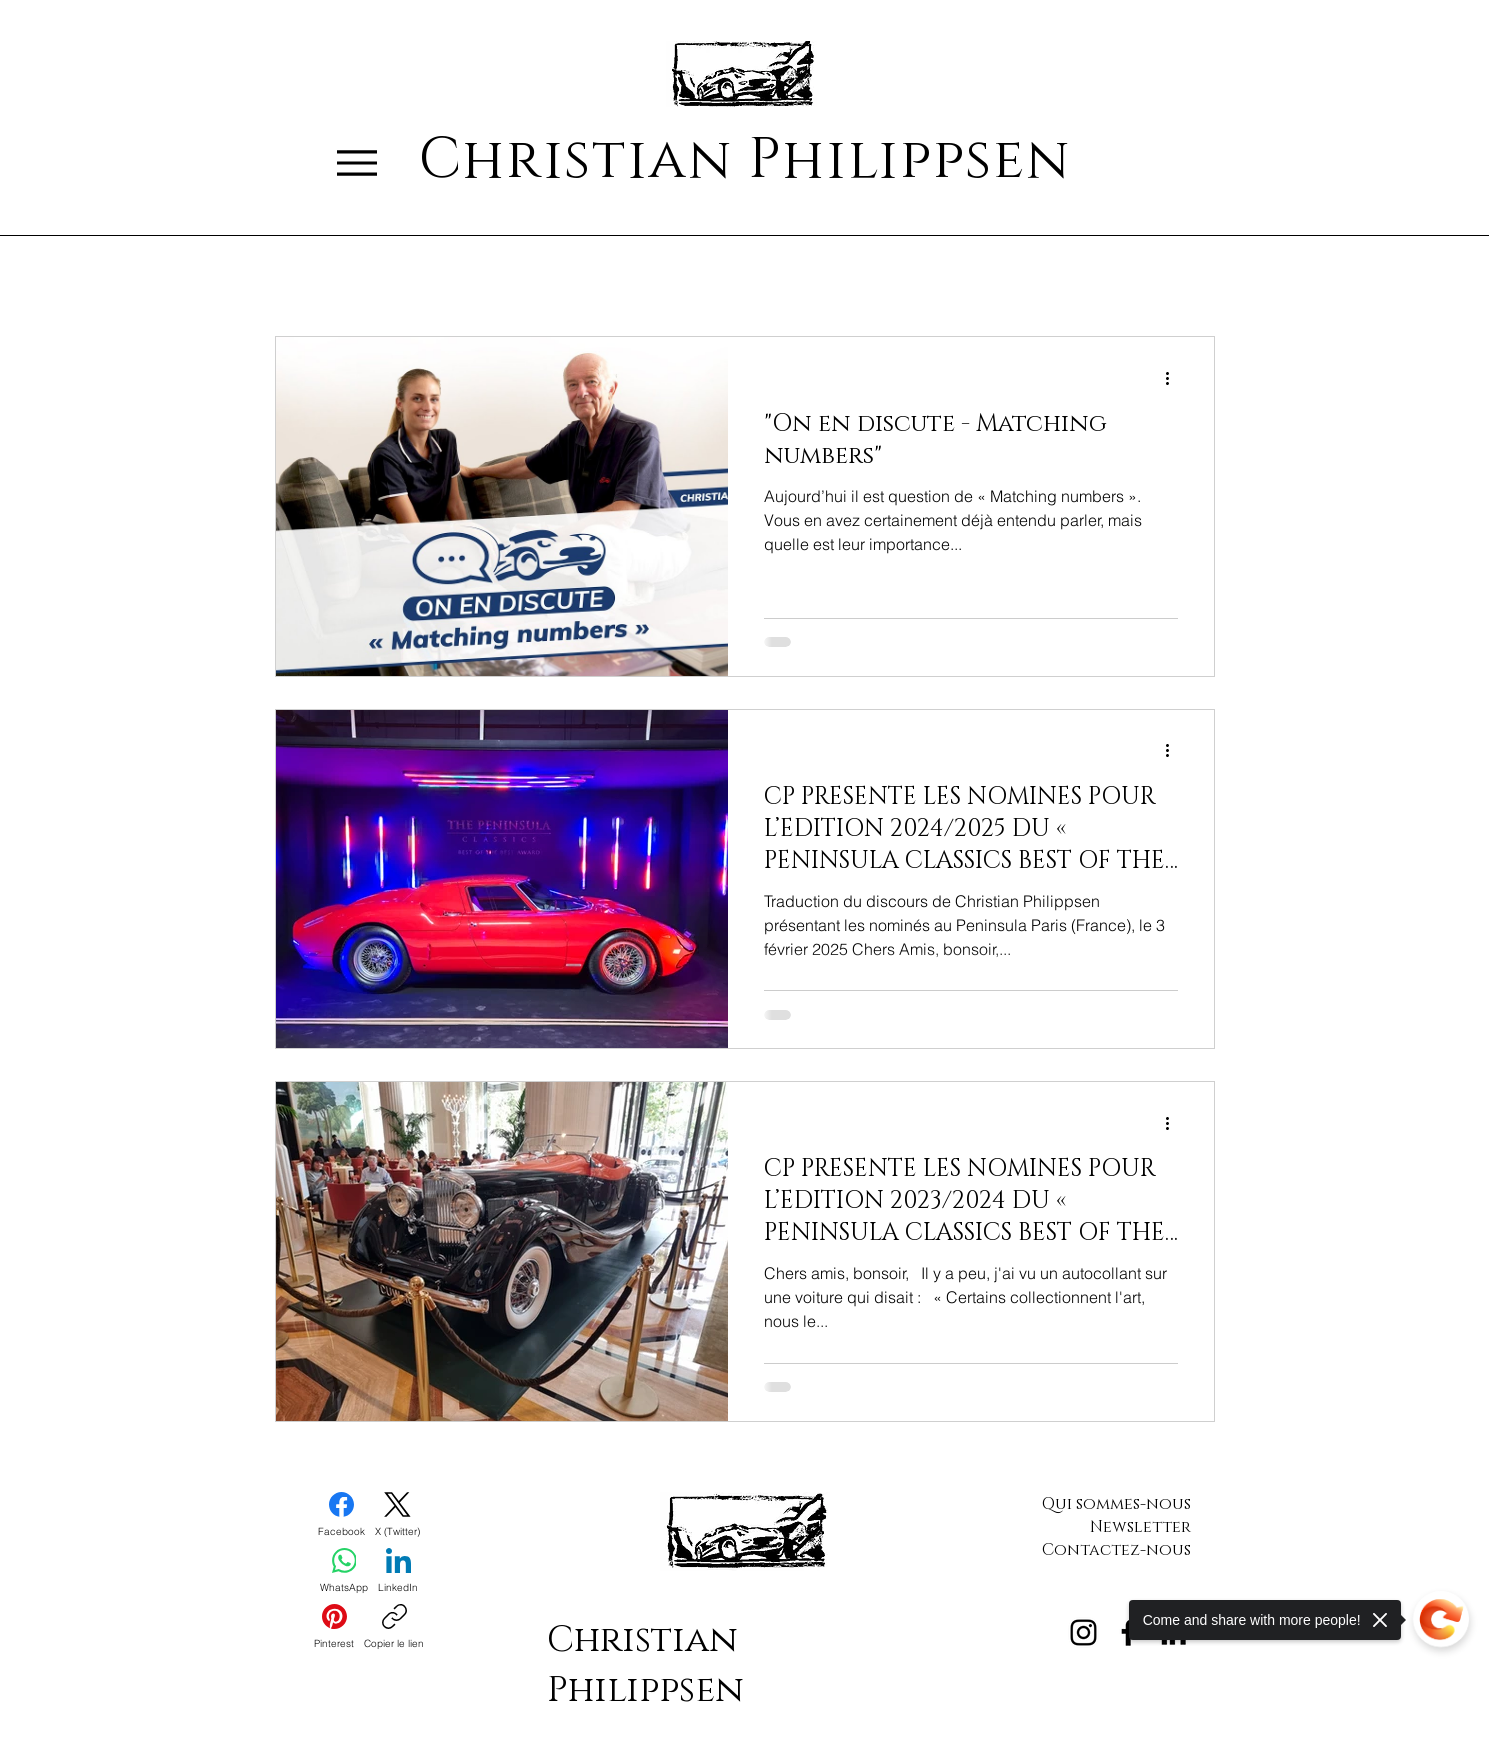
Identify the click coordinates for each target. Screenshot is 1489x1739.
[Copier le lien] (394, 1627)
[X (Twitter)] (397, 1515)
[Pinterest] (334, 1627)
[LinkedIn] (398, 1571)
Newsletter (1140, 1527)
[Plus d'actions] (1175, 378)
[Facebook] (341, 1515)
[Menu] (357, 163)
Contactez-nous (1116, 1550)
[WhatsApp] (344, 1571)
